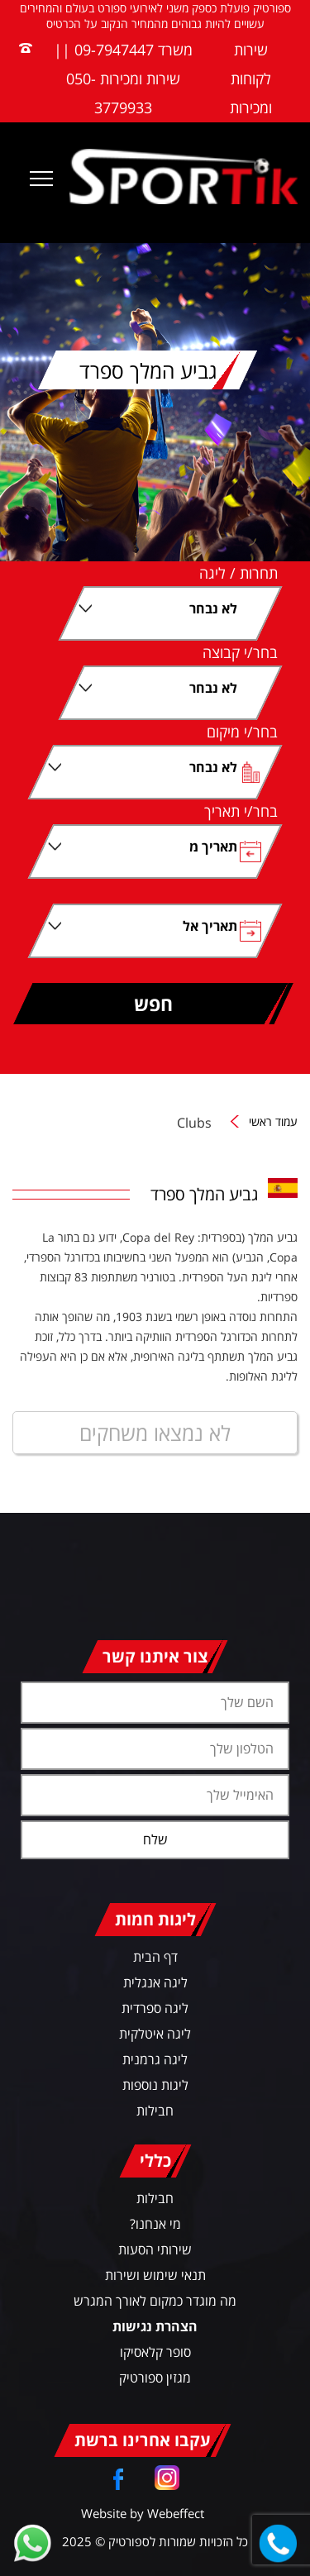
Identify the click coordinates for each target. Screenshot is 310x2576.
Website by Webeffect (142, 2513)
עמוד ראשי (273, 1122)
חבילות (155, 2110)
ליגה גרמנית (155, 2059)
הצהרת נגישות (155, 2326)
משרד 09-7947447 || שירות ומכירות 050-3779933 (123, 78)
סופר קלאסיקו (155, 2352)
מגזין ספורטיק (155, 2377)
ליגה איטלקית (155, 2034)
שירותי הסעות (155, 2249)
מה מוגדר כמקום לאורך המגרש (155, 2301)
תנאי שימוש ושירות (155, 2275)
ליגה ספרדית (155, 2008)
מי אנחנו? (155, 2224)
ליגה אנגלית (155, 1982)
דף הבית (155, 1957)
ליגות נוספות (155, 2085)
